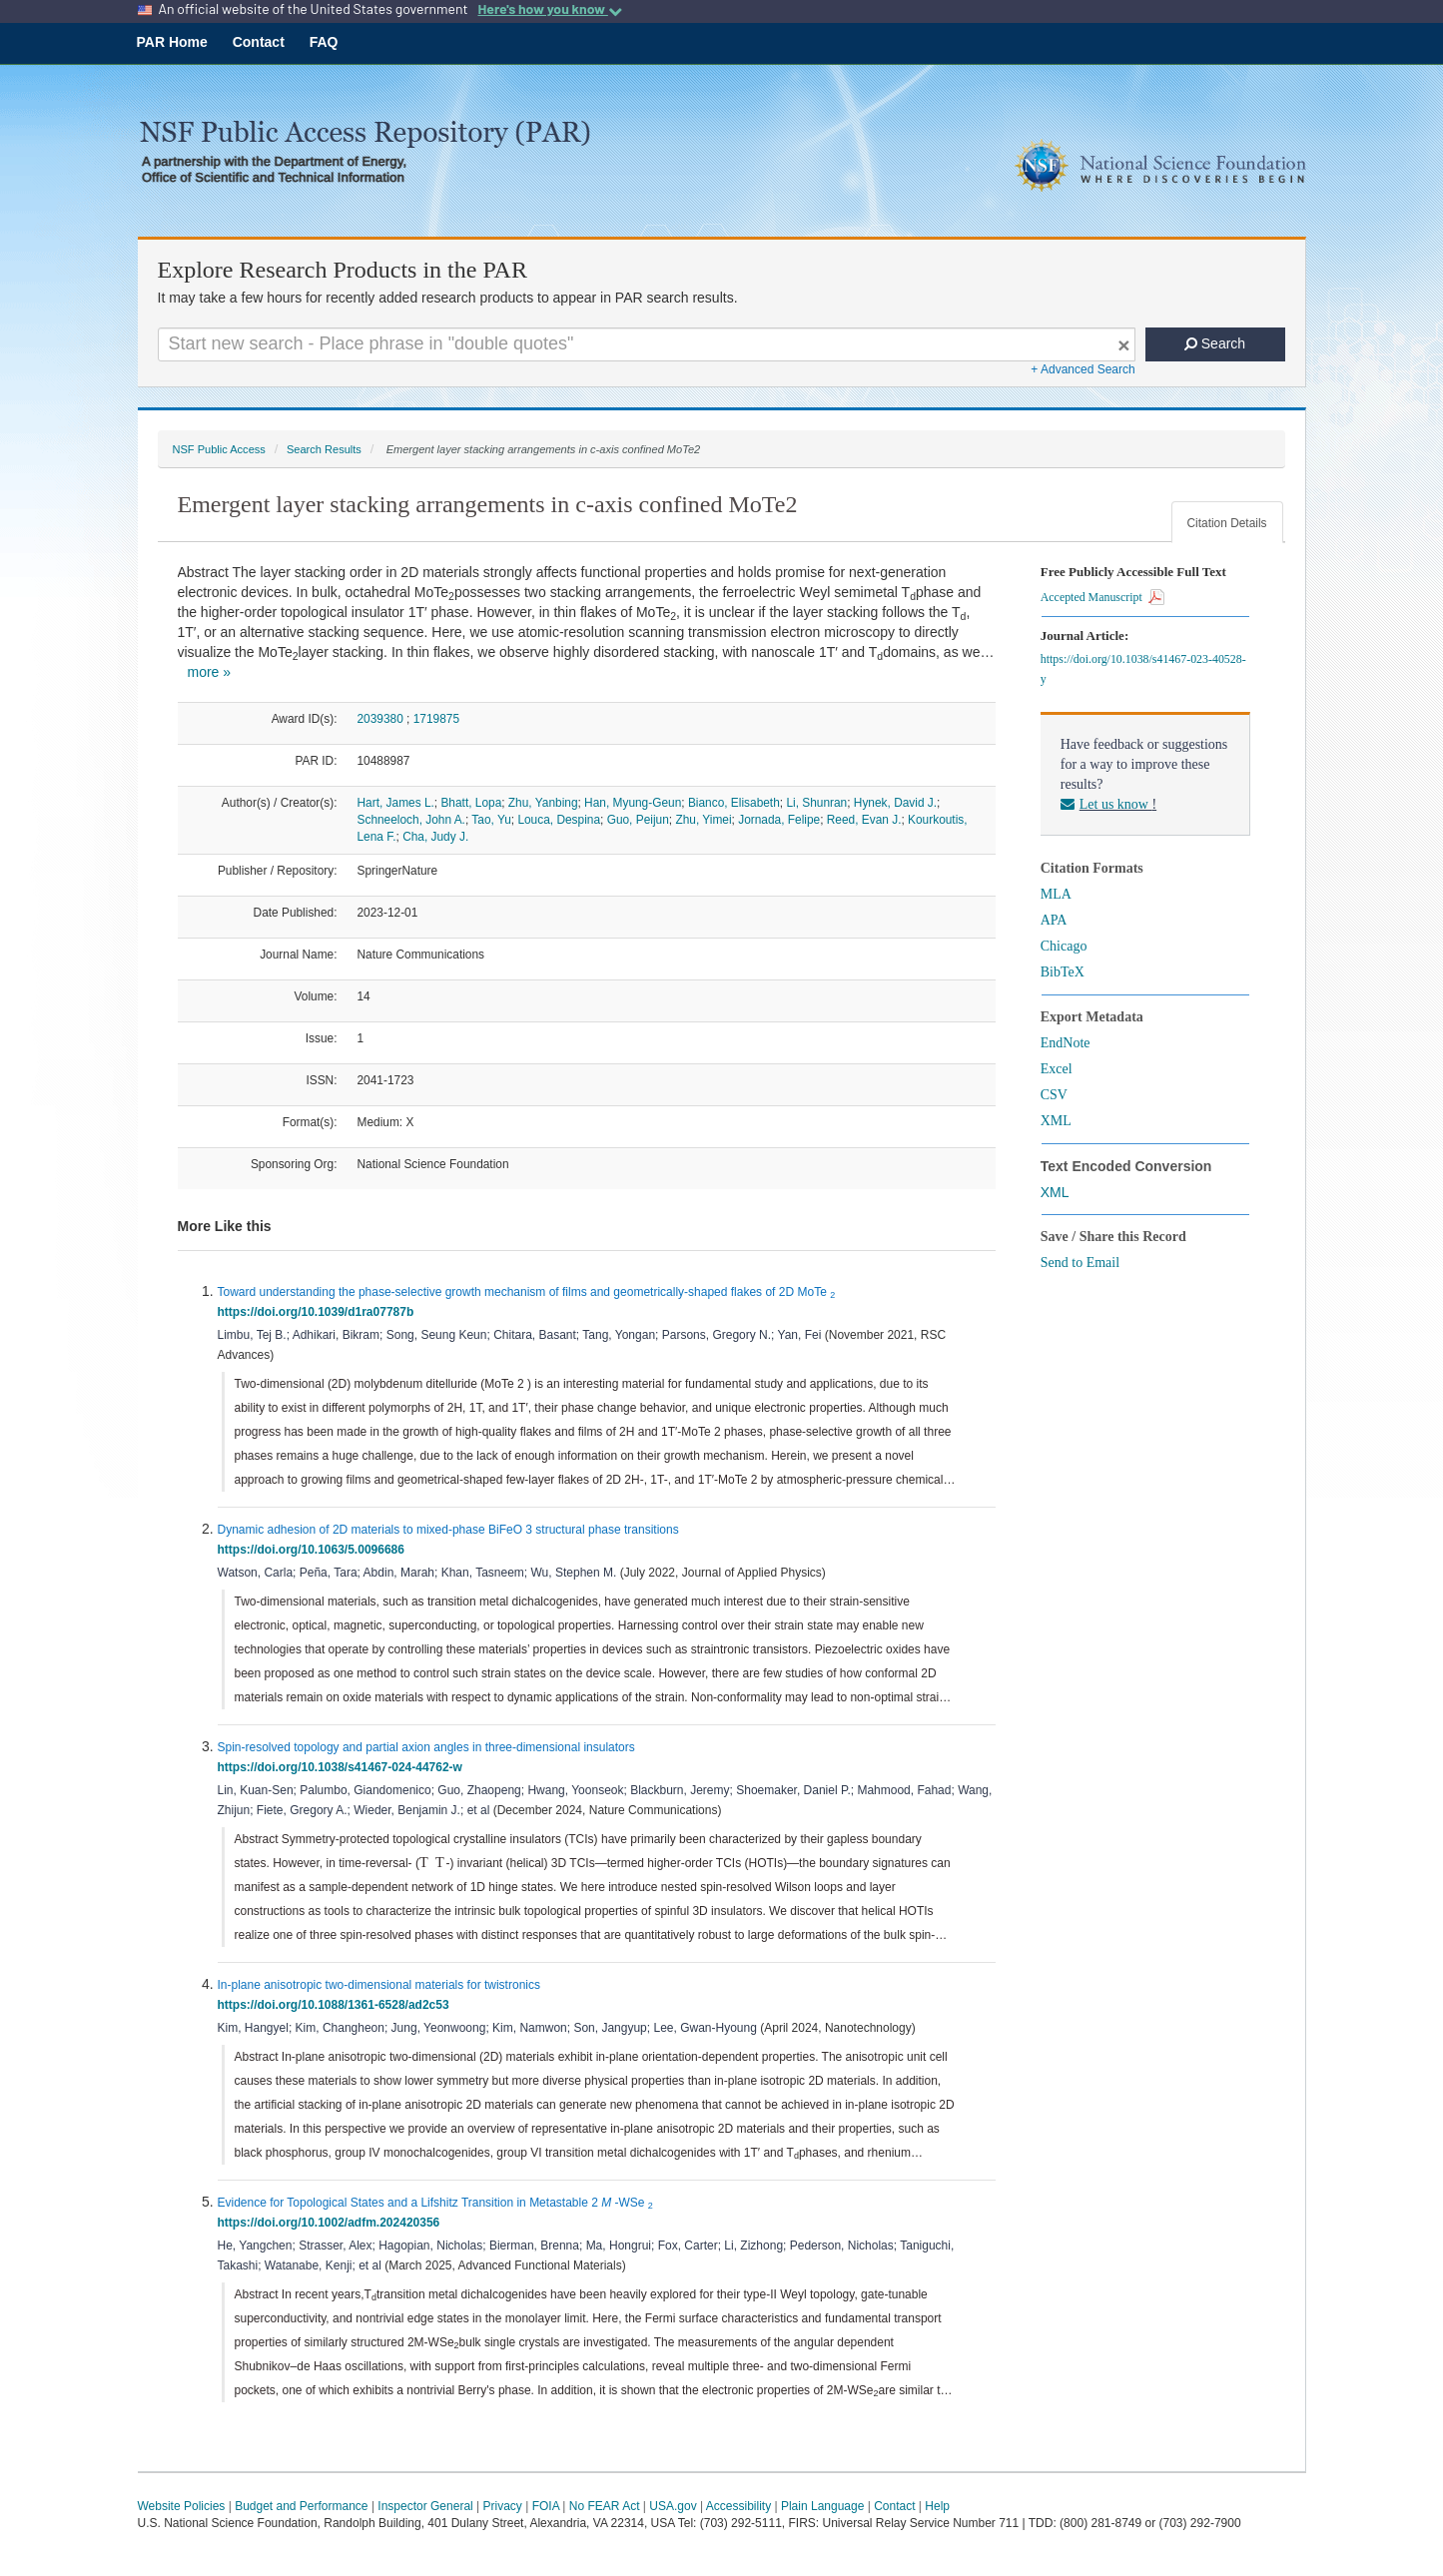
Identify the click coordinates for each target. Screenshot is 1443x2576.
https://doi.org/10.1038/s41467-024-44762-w (343, 1767)
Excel (1057, 1068)
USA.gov (672, 2506)
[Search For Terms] (646, 344)
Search (1214, 343)
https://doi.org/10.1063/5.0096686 (314, 1550)
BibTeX (1062, 972)
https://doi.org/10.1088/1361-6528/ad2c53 (337, 2005)
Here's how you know (549, 9)
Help (937, 2506)
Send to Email (1080, 1262)
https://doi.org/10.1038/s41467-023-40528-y (1143, 669)
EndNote (1065, 1042)
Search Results (324, 449)
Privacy (502, 2506)
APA (1054, 920)
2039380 (380, 719)
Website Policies (182, 2506)
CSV (1054, 1094)
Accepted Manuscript (1102, 597)
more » (210, 672)
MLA (1056, 894)
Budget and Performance (301, 2506)
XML (1056, 1120)
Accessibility (738, 2506)
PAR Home (172, 42)
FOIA (545, 2506)
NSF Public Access (219, 449)
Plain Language (822, 2506)
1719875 (436, 719)
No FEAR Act (604, 2506)
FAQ (324, 42)
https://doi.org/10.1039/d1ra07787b (319, 1312)
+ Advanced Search (1082, 369)
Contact (259, 42)
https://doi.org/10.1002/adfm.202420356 (332, 2223)
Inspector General (424, 2506)
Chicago (1064, 946)
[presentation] (425, 1861)
